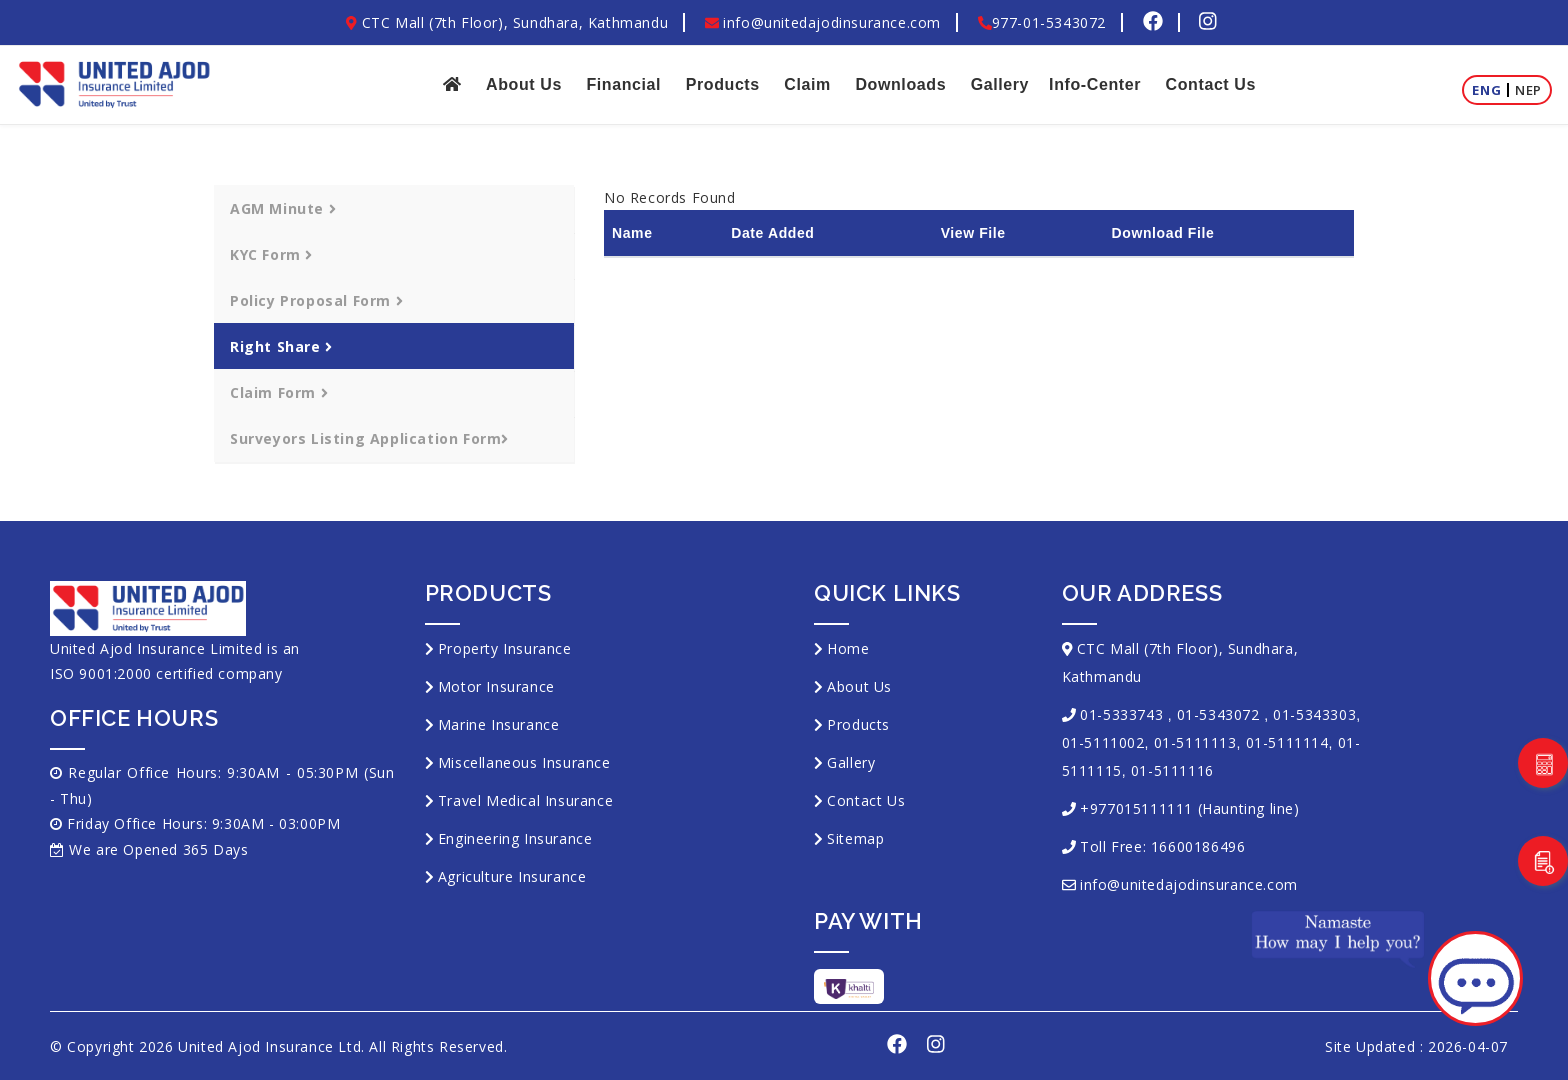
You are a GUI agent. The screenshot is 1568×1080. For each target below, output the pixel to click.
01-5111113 (1195, 742)
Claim (807, 84)
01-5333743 (1121, 714)
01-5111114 (1287, 742)
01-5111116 (1172, 770)
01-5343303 (1314, 714)
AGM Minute (283, 208)
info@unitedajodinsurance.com (823, 22)
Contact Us (1211, 84)
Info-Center (1095, 84)
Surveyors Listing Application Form (369, 438)
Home (848, 648)
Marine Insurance (499, 724)
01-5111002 (1103, 742)
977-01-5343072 (1042, 22)
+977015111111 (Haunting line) (1189, 808)
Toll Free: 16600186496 (1162, 846)
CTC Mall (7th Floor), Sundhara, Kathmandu (507, 22)
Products (723, 84)
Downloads (900, 84)
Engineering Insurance (515, 838)
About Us (524, 84)
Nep (1528, 90)
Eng (1486, 90)
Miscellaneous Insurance (524, 762)
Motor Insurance (496, 686)
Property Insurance (505, 648)
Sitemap (855, 838)
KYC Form (271, 254)
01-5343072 (1218, 714)
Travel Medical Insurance (525, 800)
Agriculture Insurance (512, 876)
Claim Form (279, 392)
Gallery (1000, 84)
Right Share (281, 346)
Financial (623, 84)
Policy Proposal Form (316, 300)
